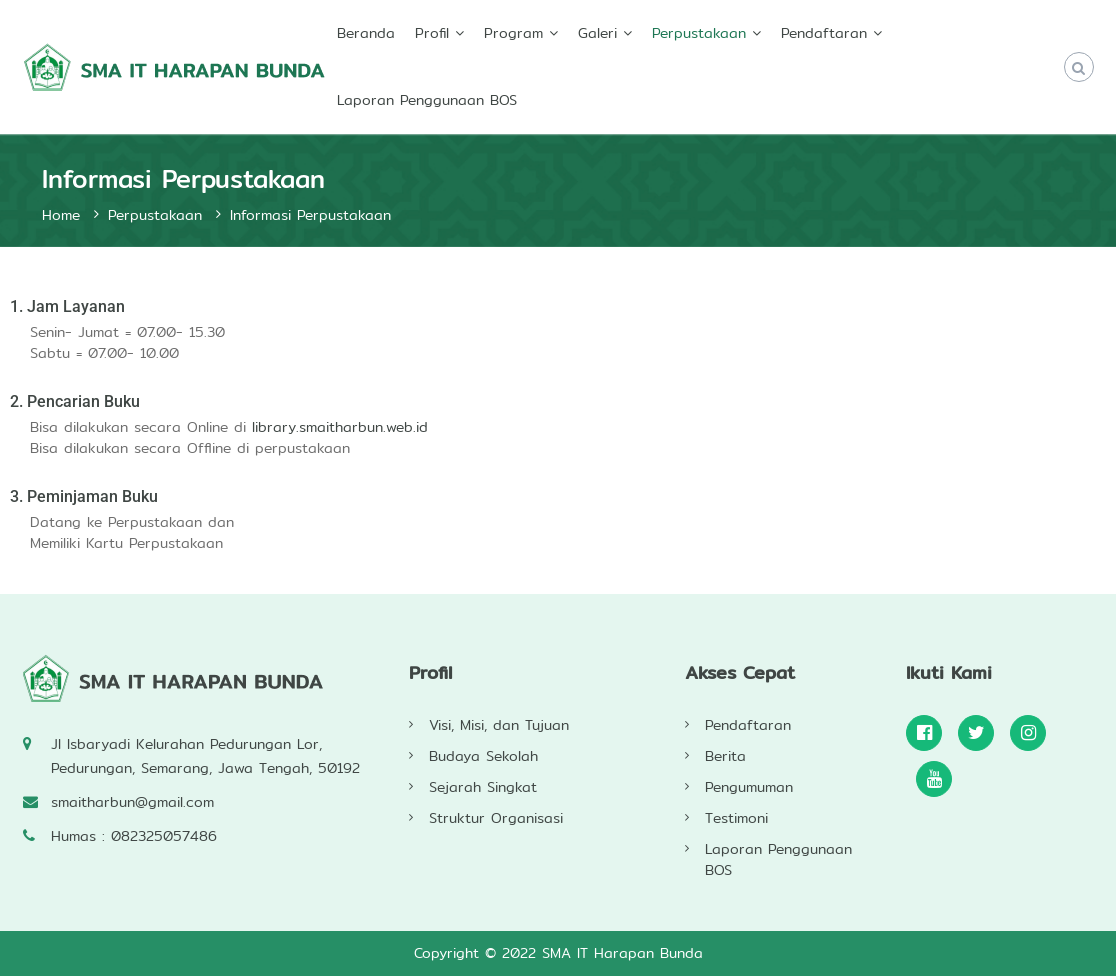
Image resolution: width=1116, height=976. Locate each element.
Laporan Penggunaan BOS (427, 100)
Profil (432, 33)
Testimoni (736, 818)
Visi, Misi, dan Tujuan (499, 725)
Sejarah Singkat (483, 787)
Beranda (366, 33)
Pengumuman (749, 787)
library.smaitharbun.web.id (340, 427)
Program (513, 33)
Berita (725, 756)
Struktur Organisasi (496, 818)
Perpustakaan (699, 33)
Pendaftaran (824, 33)
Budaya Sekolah (483, 756)
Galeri (597, 33)
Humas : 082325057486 (134, 836)
